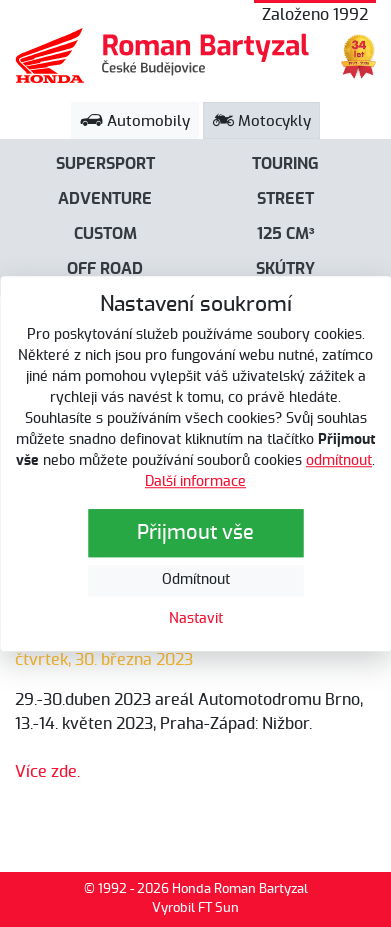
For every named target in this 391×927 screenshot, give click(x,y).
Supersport (105, 164)
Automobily (135, 121)
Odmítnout (196, 580)
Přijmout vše (195, 533)
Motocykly (262, 121)
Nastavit (196, 619)
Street (285, 199)
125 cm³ (286, 234)
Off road (105, 269)
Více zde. (47, 772)
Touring (285, 164)
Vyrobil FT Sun (195, 908)
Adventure (105, 199)
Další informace (195, 482)
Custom (105, 234)
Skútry (285, 269)
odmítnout (339, 461)
